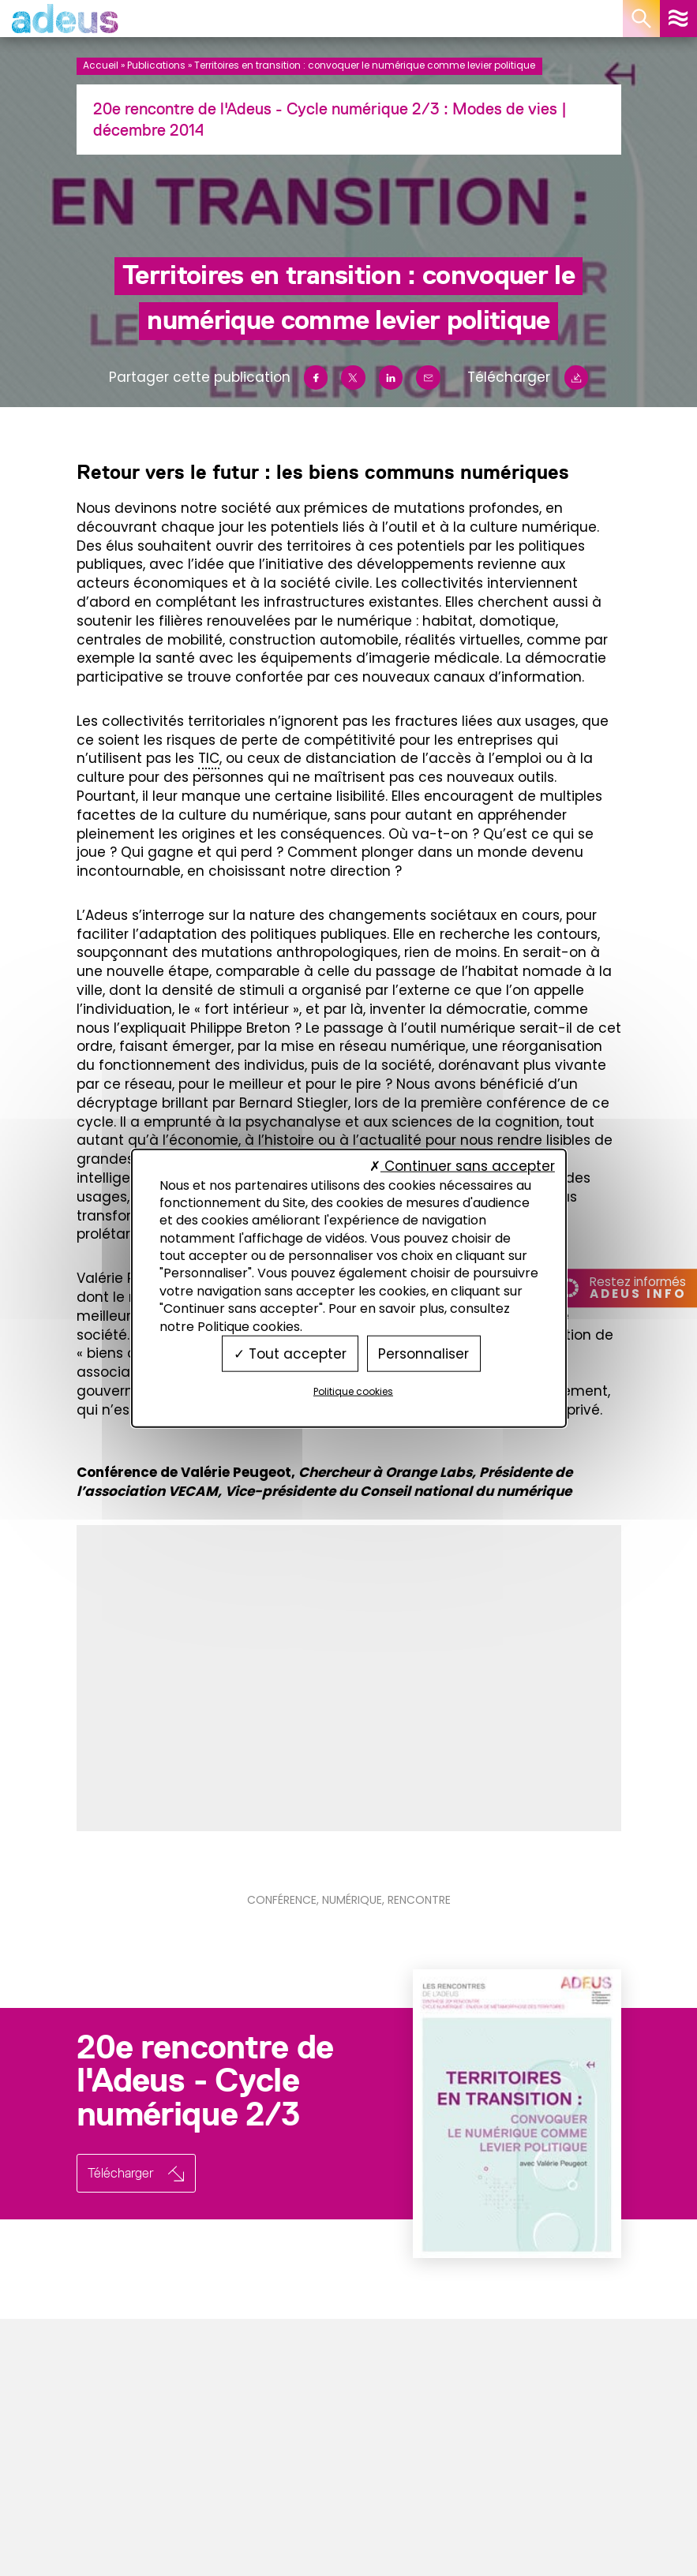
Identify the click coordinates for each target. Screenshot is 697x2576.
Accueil (100, 65)
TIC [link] (208, 758)
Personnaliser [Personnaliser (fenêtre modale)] (423, 1353)
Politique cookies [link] (353, 1391)
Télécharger (527, 377)
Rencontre (419, 1900)
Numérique (352, 1900)
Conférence (282, 1900)
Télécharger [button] (121, 2173)
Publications (156, 65)
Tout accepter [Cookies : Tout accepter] (290, 1353)
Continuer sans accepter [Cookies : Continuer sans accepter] (462, 1166)
